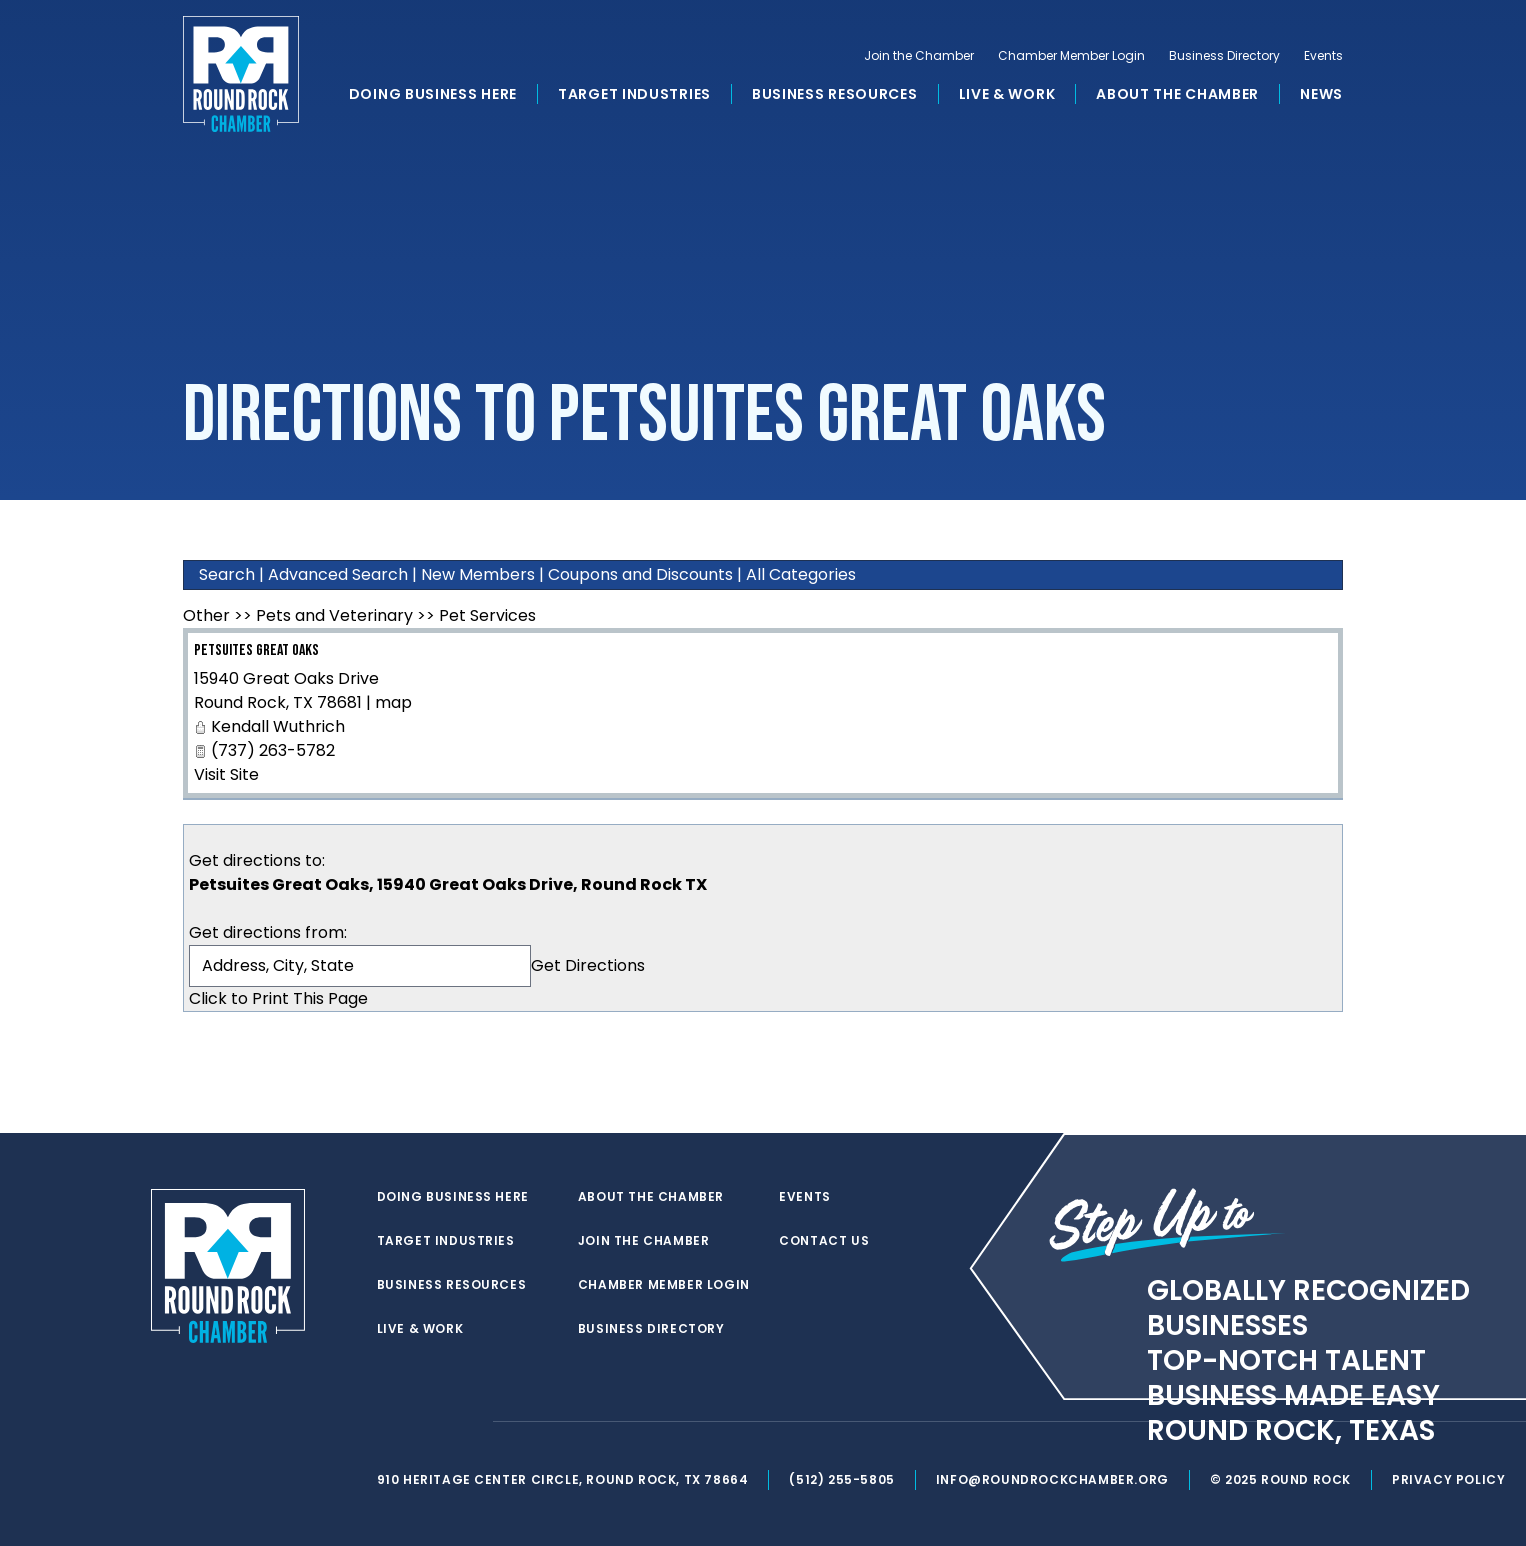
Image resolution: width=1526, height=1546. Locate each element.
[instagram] (467, 1422)
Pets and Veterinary (334, 615)
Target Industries (634, 94)
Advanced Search (338, 574)
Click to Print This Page (278, 998)
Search (227, 574)
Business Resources (835, 94)
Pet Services (487, 615)
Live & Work (1007, 94)
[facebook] (427, 1422)
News (1321, 94)
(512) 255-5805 (841, 1479)
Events (1323, 56)
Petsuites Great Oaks (256, 650)
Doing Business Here (433, 94)
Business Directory (1224, 56)
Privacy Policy (1448, 1479)
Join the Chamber (919, 56)
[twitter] (387, 1422)
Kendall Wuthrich (278, 726)
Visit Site (226, 774)
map (393, 702)
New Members (478, 574)
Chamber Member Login (1071, 56)
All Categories (801, 574)
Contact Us (824, 1241)
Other (206, 615)
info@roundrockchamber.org (1052, 1479)
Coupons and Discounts (640, 574)
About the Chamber (1177, 94)
